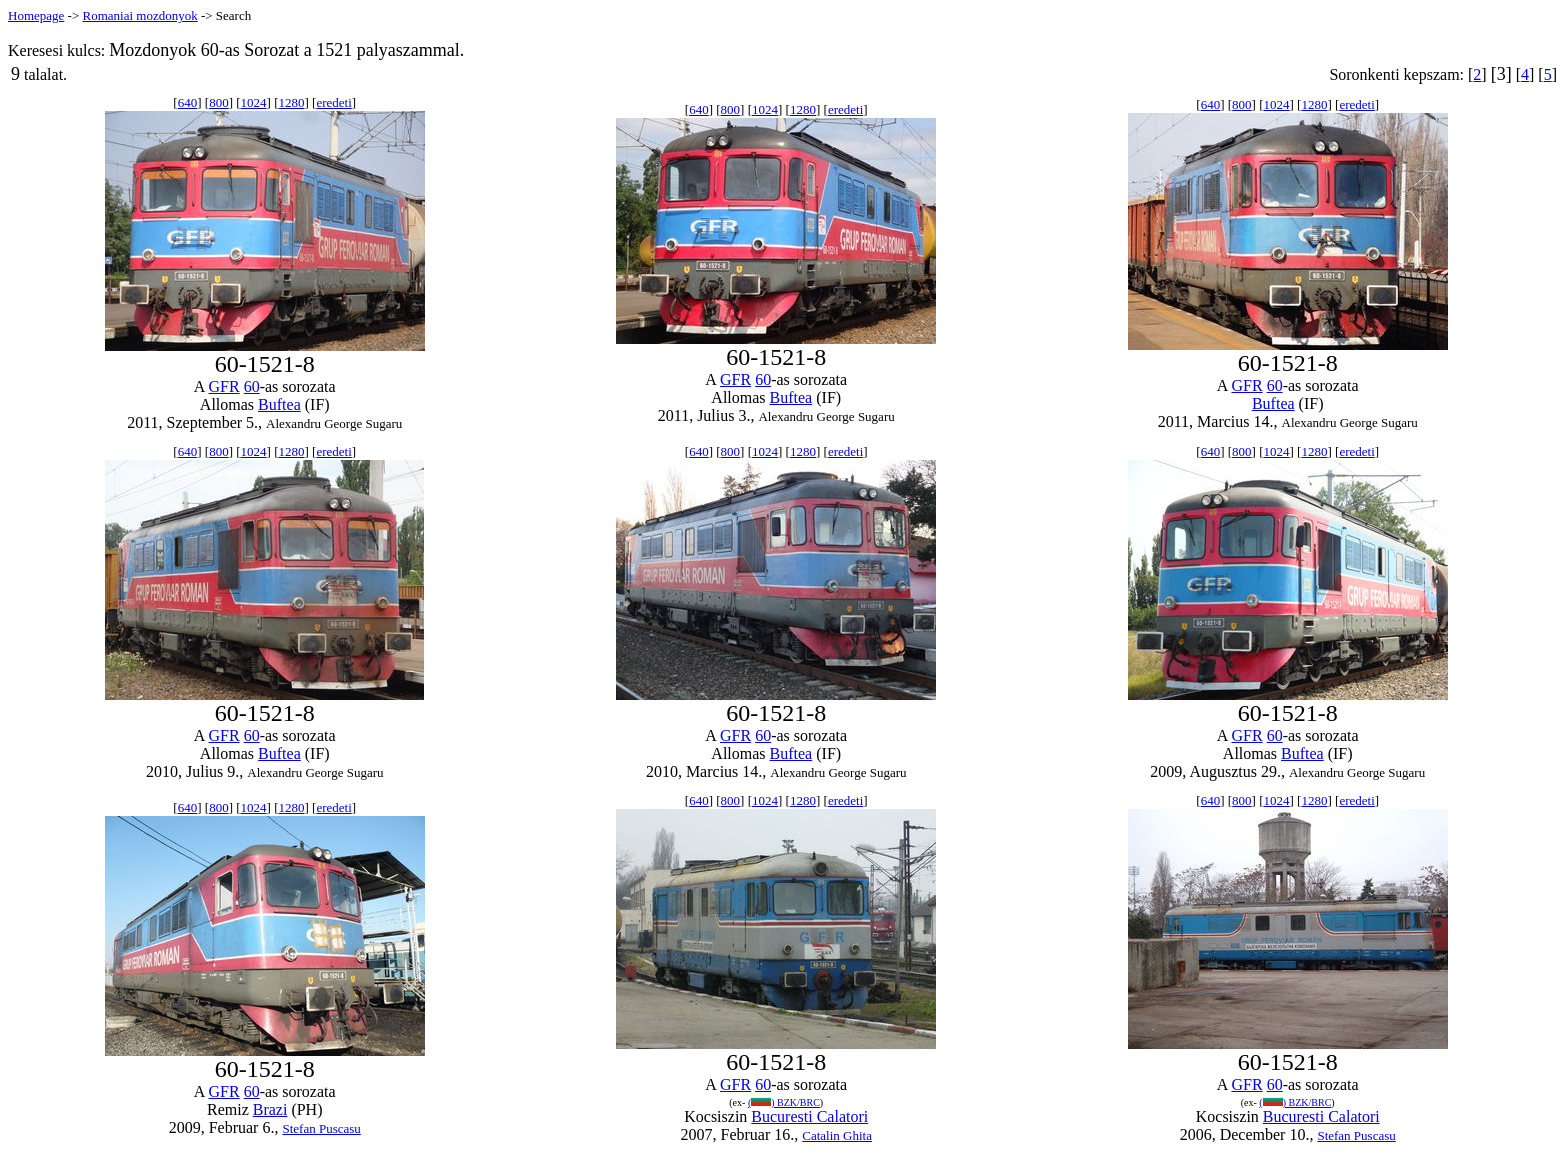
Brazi (270, 1109)
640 (188, 102)
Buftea (279, 404)
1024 (254, 102)
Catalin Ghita (837, 1135)
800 (219, 102)
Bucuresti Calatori (809, 1116)
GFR (224, 386)
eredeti (333, 102)
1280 (291, 102)
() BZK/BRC (784, 1102)
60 (252, 386)
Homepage (36, 15)
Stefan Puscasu (321, 1128)
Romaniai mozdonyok (139, 15)
